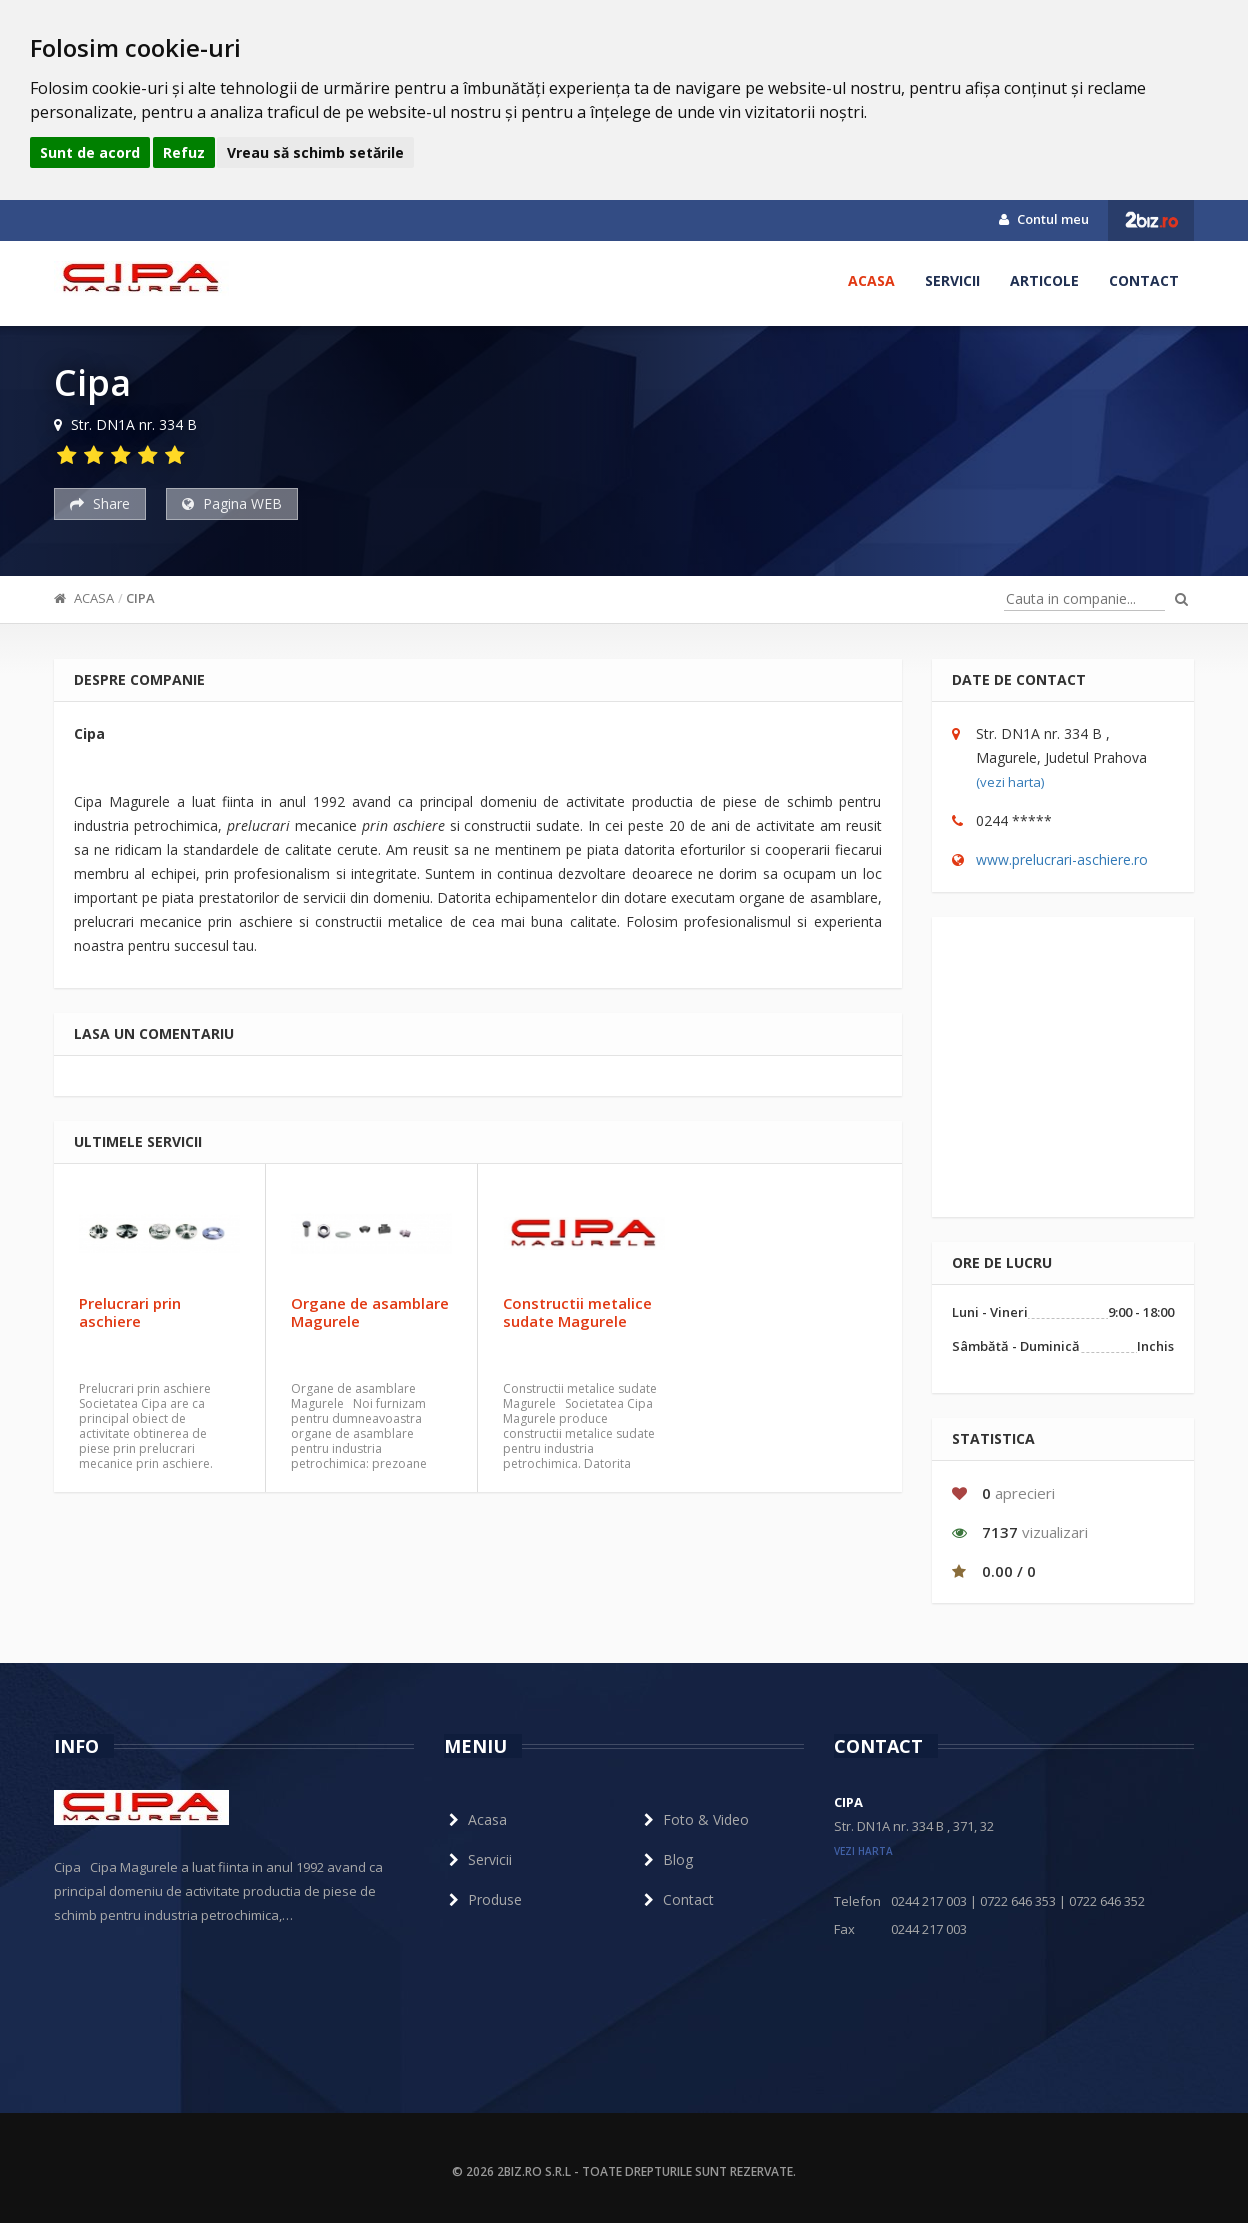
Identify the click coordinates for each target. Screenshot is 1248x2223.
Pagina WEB (232, 503)
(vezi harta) (1010, 782)
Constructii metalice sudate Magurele (577, 1312)
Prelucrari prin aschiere (130, 1312)
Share (100, 503)
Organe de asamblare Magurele (370, 1312)
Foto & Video (694, 1819)
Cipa (140, 598)
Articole (1044, 280)
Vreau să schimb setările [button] (315, 152)
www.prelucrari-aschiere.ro (1062, 859)
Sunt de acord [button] (90, 152)
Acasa (871, 280)
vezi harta (863, 1851)
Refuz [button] (184, 152)
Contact (1144, 280)
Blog (666, 1859)
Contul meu (1044, 219)
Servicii (952, 280)
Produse (483, 1899)
